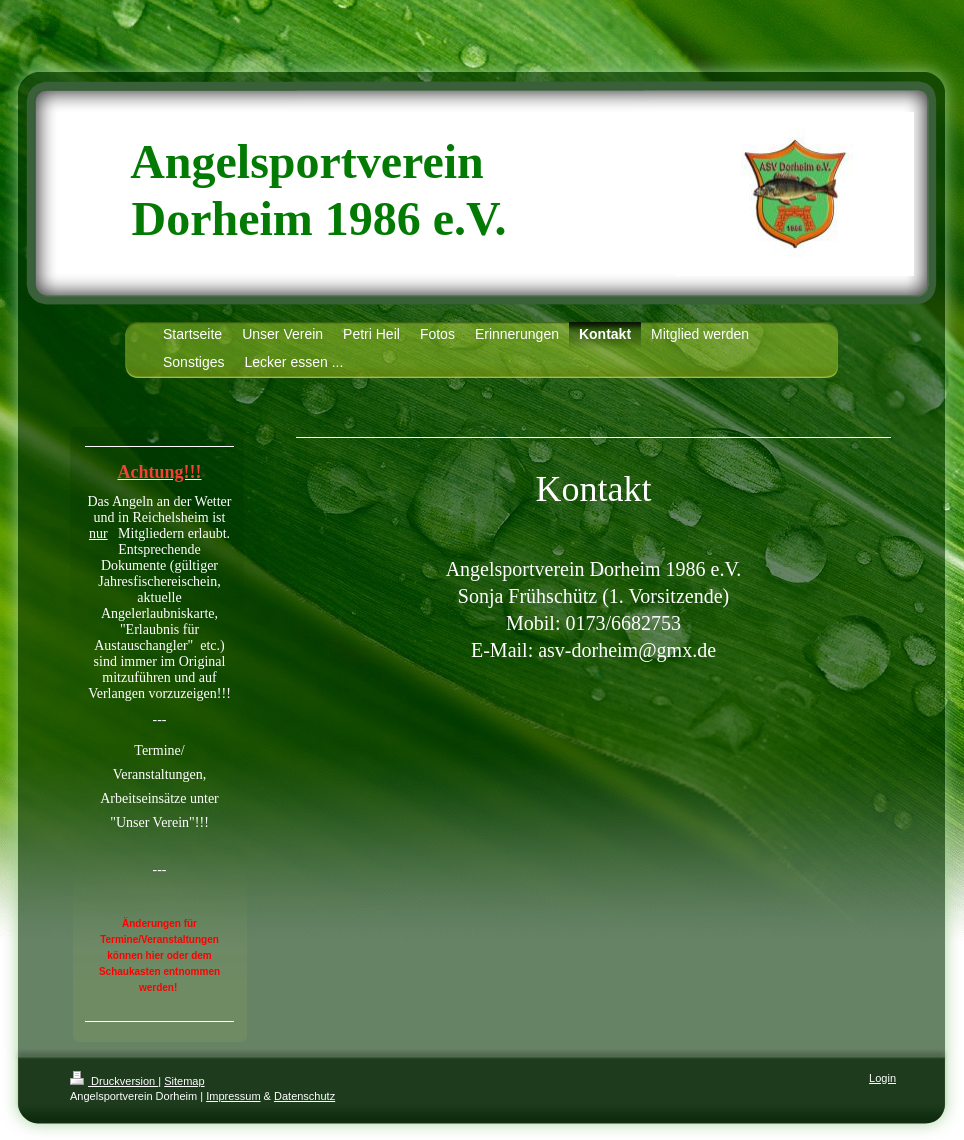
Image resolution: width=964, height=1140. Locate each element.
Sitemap (184, 1081)
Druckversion (114, 1081)
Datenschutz (304, 1096)
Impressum (233, 1096)
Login (882, 1078)
